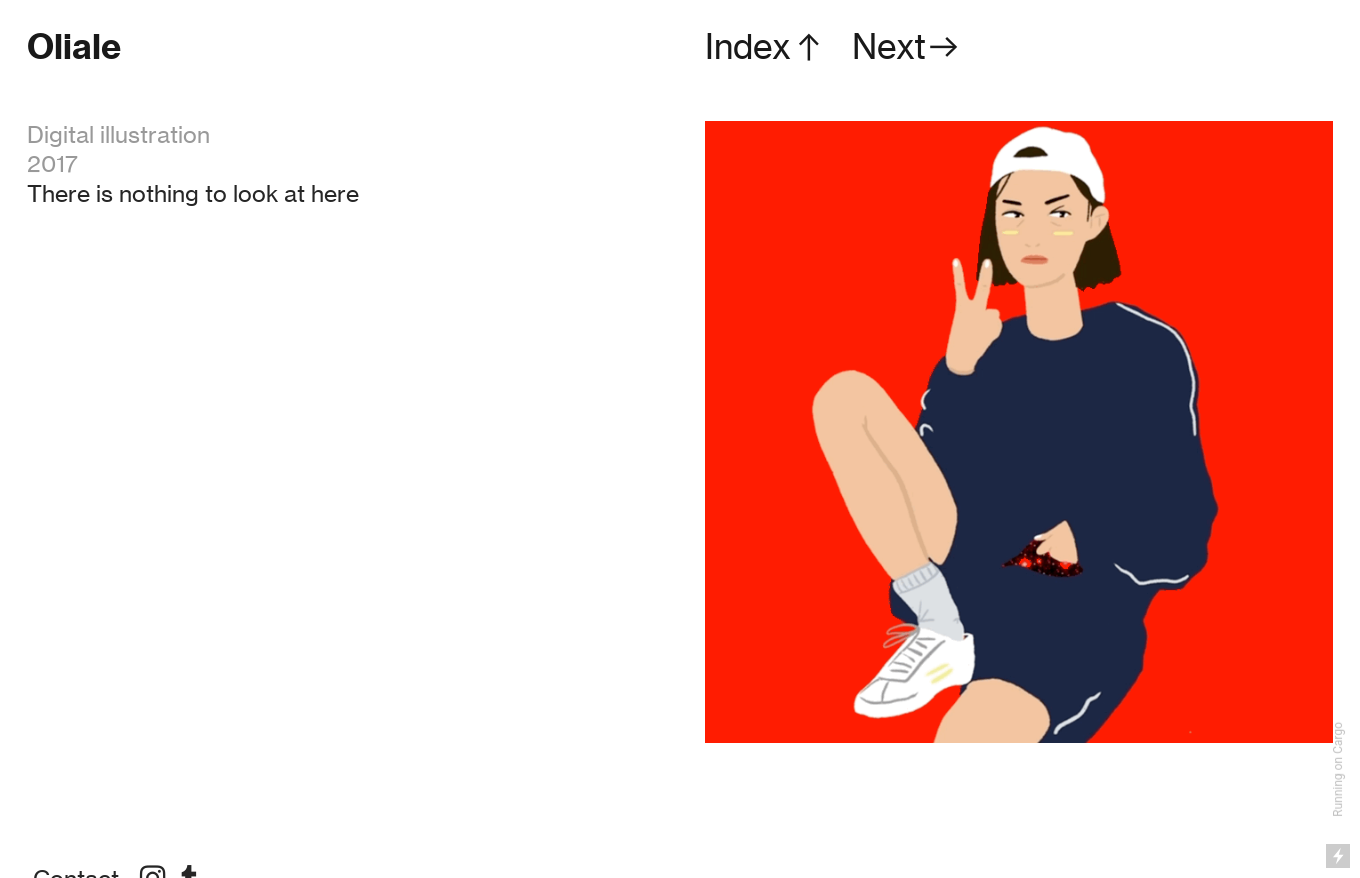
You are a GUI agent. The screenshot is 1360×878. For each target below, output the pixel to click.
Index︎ (766, 46)
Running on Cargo (1338, 769)
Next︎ (907, 46)
